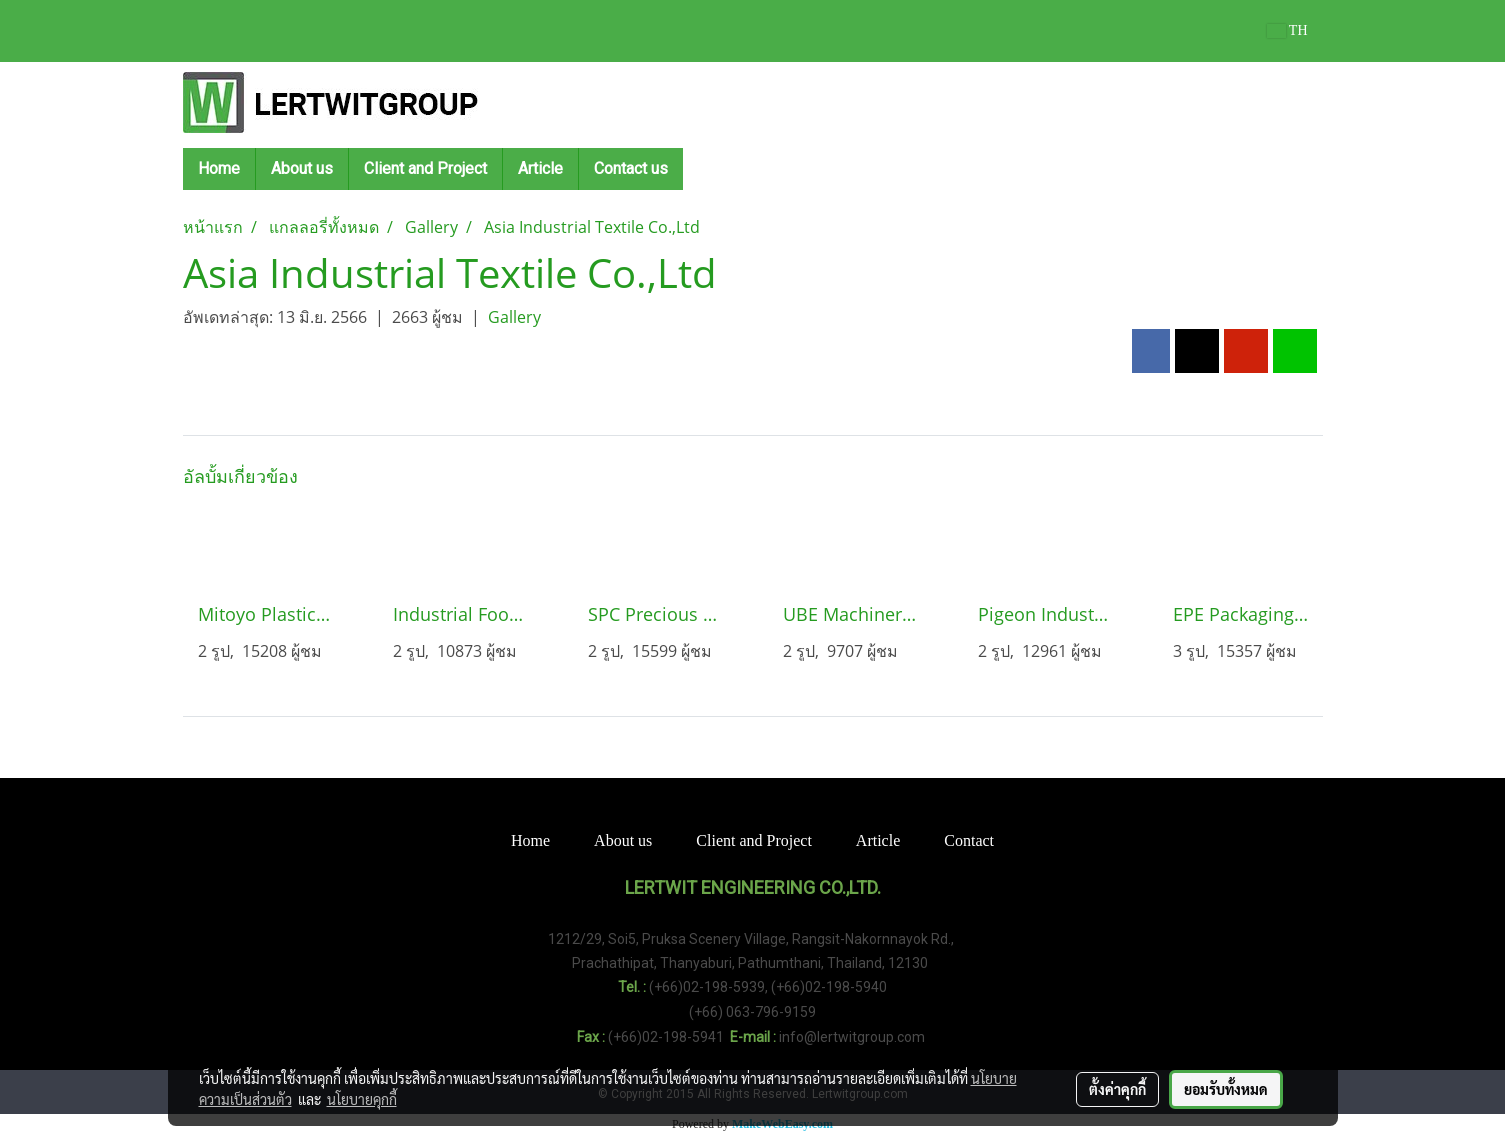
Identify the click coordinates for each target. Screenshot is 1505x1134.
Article (540, 168)
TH (1287, 30)
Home (219, 168)
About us (302, 168)
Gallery (514, 317)
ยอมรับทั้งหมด (1226, 1089)
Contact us (631, 168)
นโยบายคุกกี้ (362, 1099)
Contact (969, 840)
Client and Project (425, 168)
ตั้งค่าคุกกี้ (1117, 1089)
